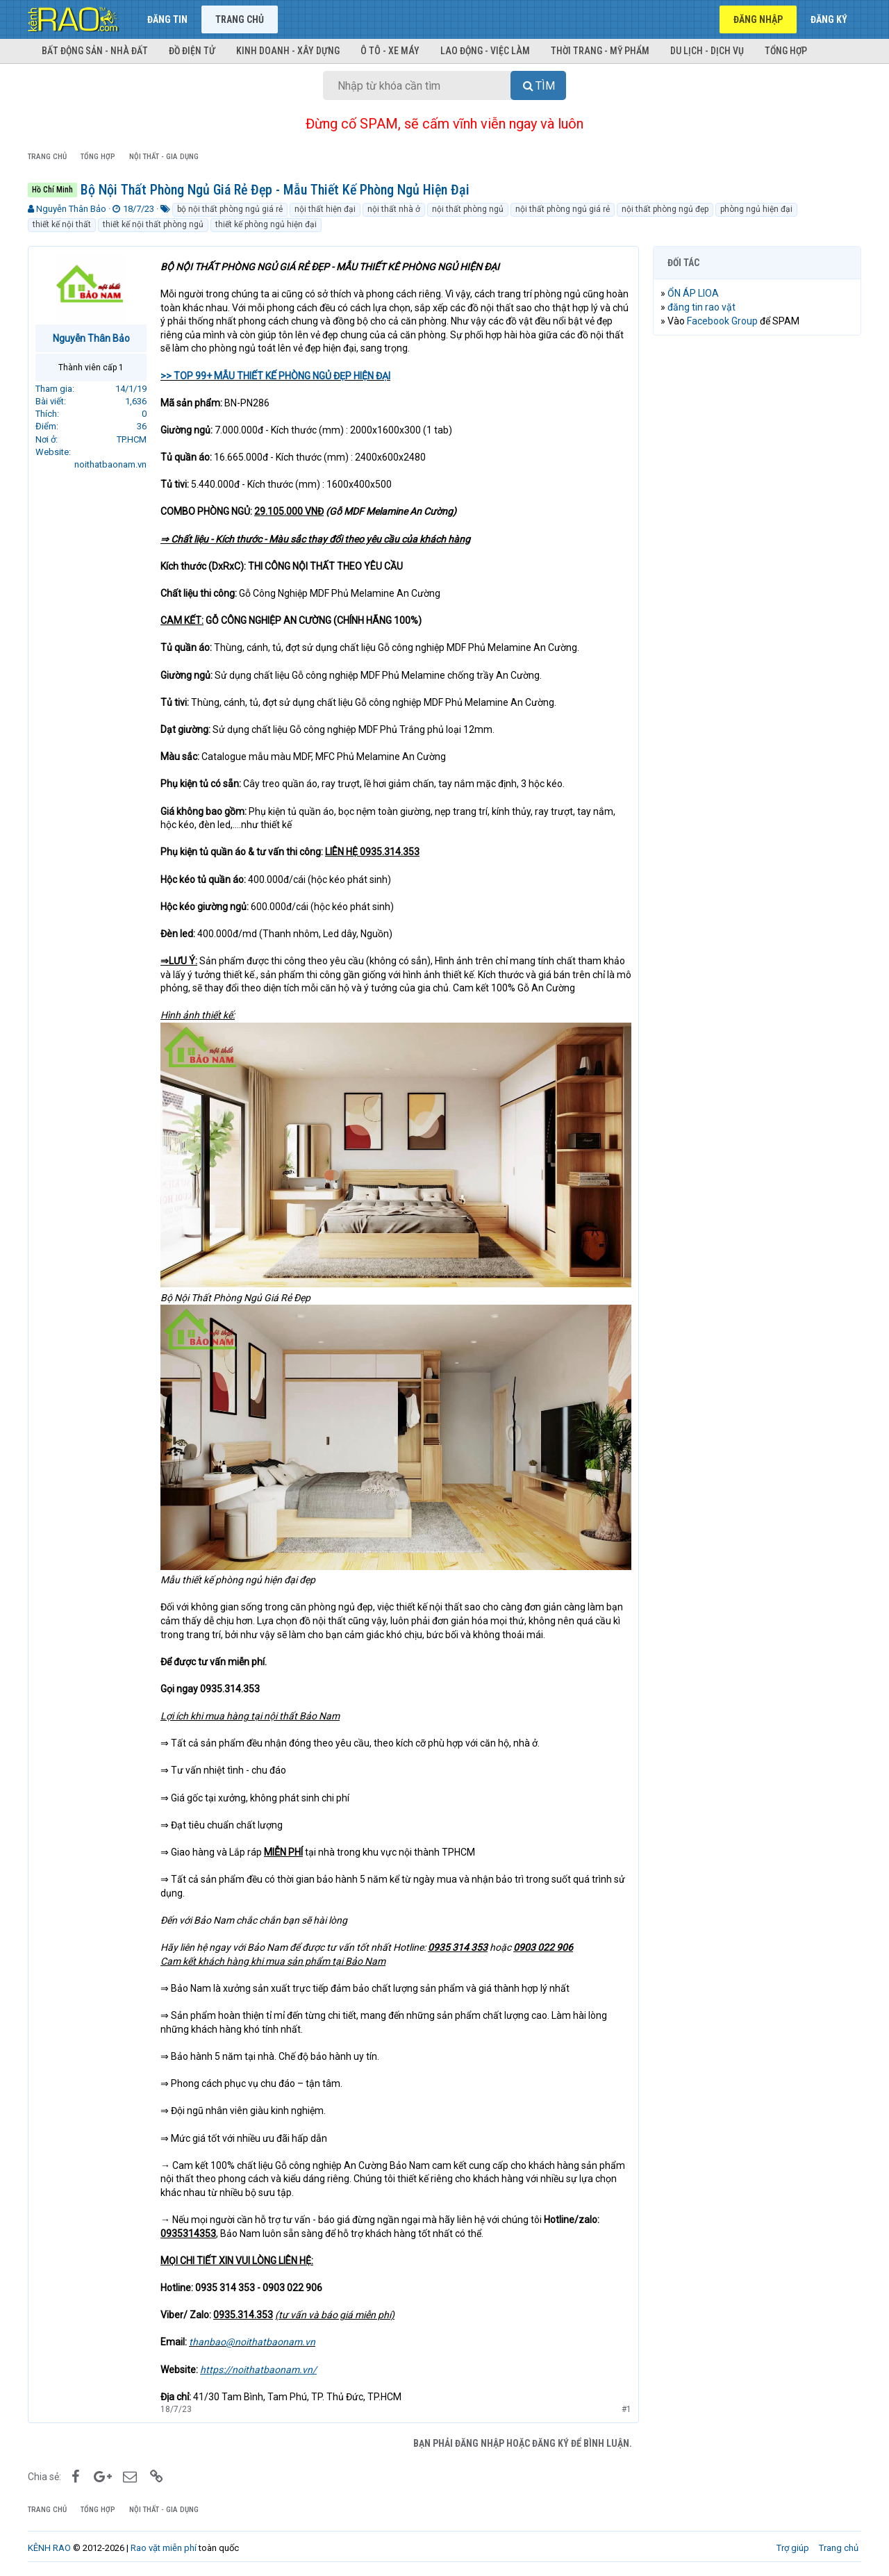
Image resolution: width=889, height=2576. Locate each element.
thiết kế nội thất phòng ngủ (153, 224)
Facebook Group (722, 321)
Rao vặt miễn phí (164, 2548)
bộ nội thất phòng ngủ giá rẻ (230, 209)
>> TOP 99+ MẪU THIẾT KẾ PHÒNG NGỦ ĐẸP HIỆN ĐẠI (275, 375)
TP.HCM (132, 439)
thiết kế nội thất (62, 224)
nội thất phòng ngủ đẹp (665, 209)
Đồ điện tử (192, 50)
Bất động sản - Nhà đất (95, 50)
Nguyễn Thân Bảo (71, 209)
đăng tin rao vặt (701, 307)
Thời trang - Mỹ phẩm (600, 50)
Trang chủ (239, 19)
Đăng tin (167, 19)
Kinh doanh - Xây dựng (288, 50)
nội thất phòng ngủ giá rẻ (562, 209)
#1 (626, 2409)
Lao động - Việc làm (485, 50)
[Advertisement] (757, 557)
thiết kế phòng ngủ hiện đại (266, 224)
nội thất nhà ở (393, 209)
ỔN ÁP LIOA (693, 293)
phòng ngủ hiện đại (756, 209)
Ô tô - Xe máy (389, 50)
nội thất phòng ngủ (468, 209)
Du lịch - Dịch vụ (707, 50)
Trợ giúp (792, 2548)
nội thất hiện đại (325, 209)
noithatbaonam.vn (110, 464)
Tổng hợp (786, 50)
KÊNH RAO (49, 2548)
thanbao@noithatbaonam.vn (252, 2341)
